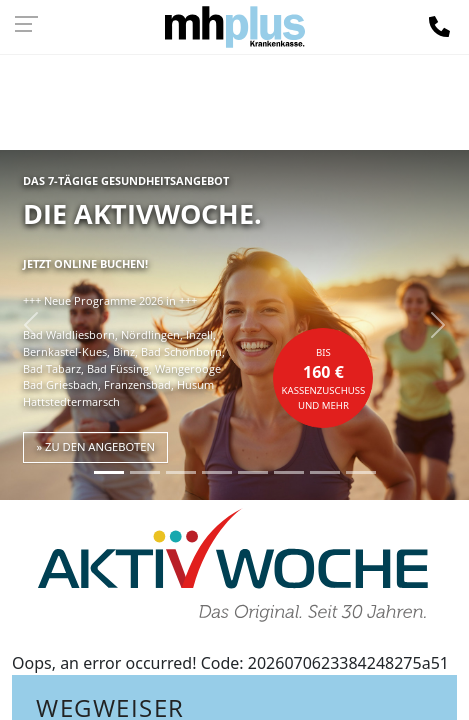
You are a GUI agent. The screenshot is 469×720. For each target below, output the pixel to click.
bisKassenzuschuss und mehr (324, 379)
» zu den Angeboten (95, 446)
